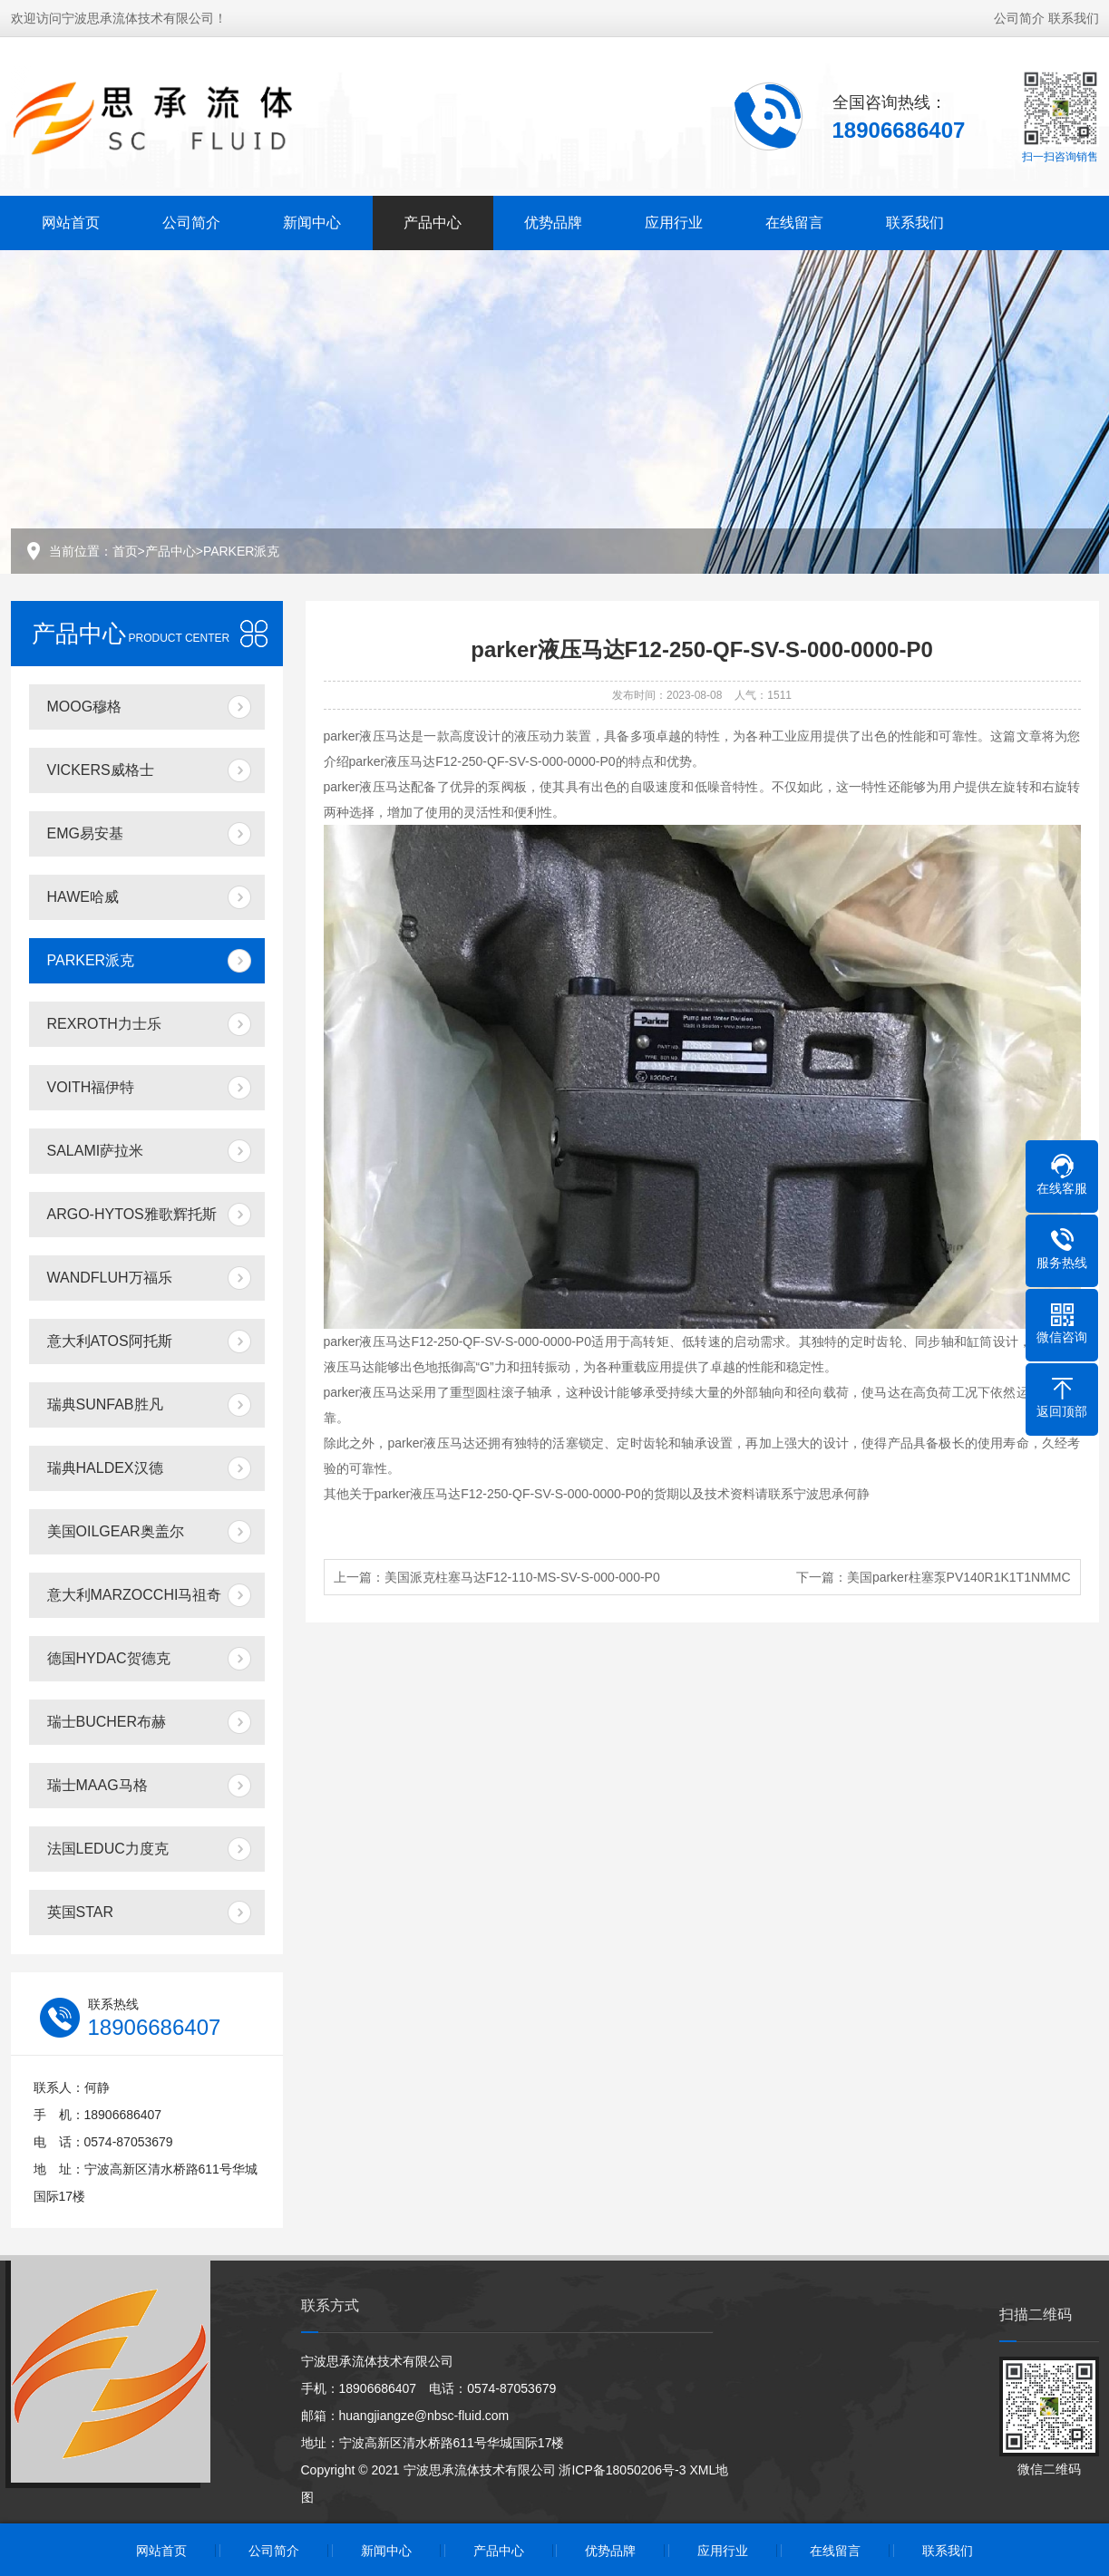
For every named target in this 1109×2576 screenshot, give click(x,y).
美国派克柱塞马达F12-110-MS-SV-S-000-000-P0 (522, 1577)
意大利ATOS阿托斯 (109, 1341)
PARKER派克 (241, 551)
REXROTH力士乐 (104, 1023)
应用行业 (674, 220)
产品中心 (433, 220)
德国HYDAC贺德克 (108, 1658)
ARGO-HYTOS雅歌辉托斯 (132, 1214)
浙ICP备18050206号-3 (622, 2470)
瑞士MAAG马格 (97, 1785)
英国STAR (80, 1912)
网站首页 (71, 220)
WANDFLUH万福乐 (109, 1277)
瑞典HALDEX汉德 (105, 1468)
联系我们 (1073, 16)
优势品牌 (553, 220)
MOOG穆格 (84, 706)
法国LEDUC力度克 (108, 1848)
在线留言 (794, 220)
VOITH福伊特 (91, 1087)
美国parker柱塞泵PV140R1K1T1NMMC (959, 1577)
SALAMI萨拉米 (95, 1150)
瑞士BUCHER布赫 (107, 1721)
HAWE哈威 (83, 897)
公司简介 (1019, 16)
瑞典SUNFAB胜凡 (105, 1404)
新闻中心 (312, 220)
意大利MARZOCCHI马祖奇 (134, 1595)
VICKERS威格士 (100, 770)
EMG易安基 (85, 833)
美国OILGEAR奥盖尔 (115, 1531)
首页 (125, 551)
